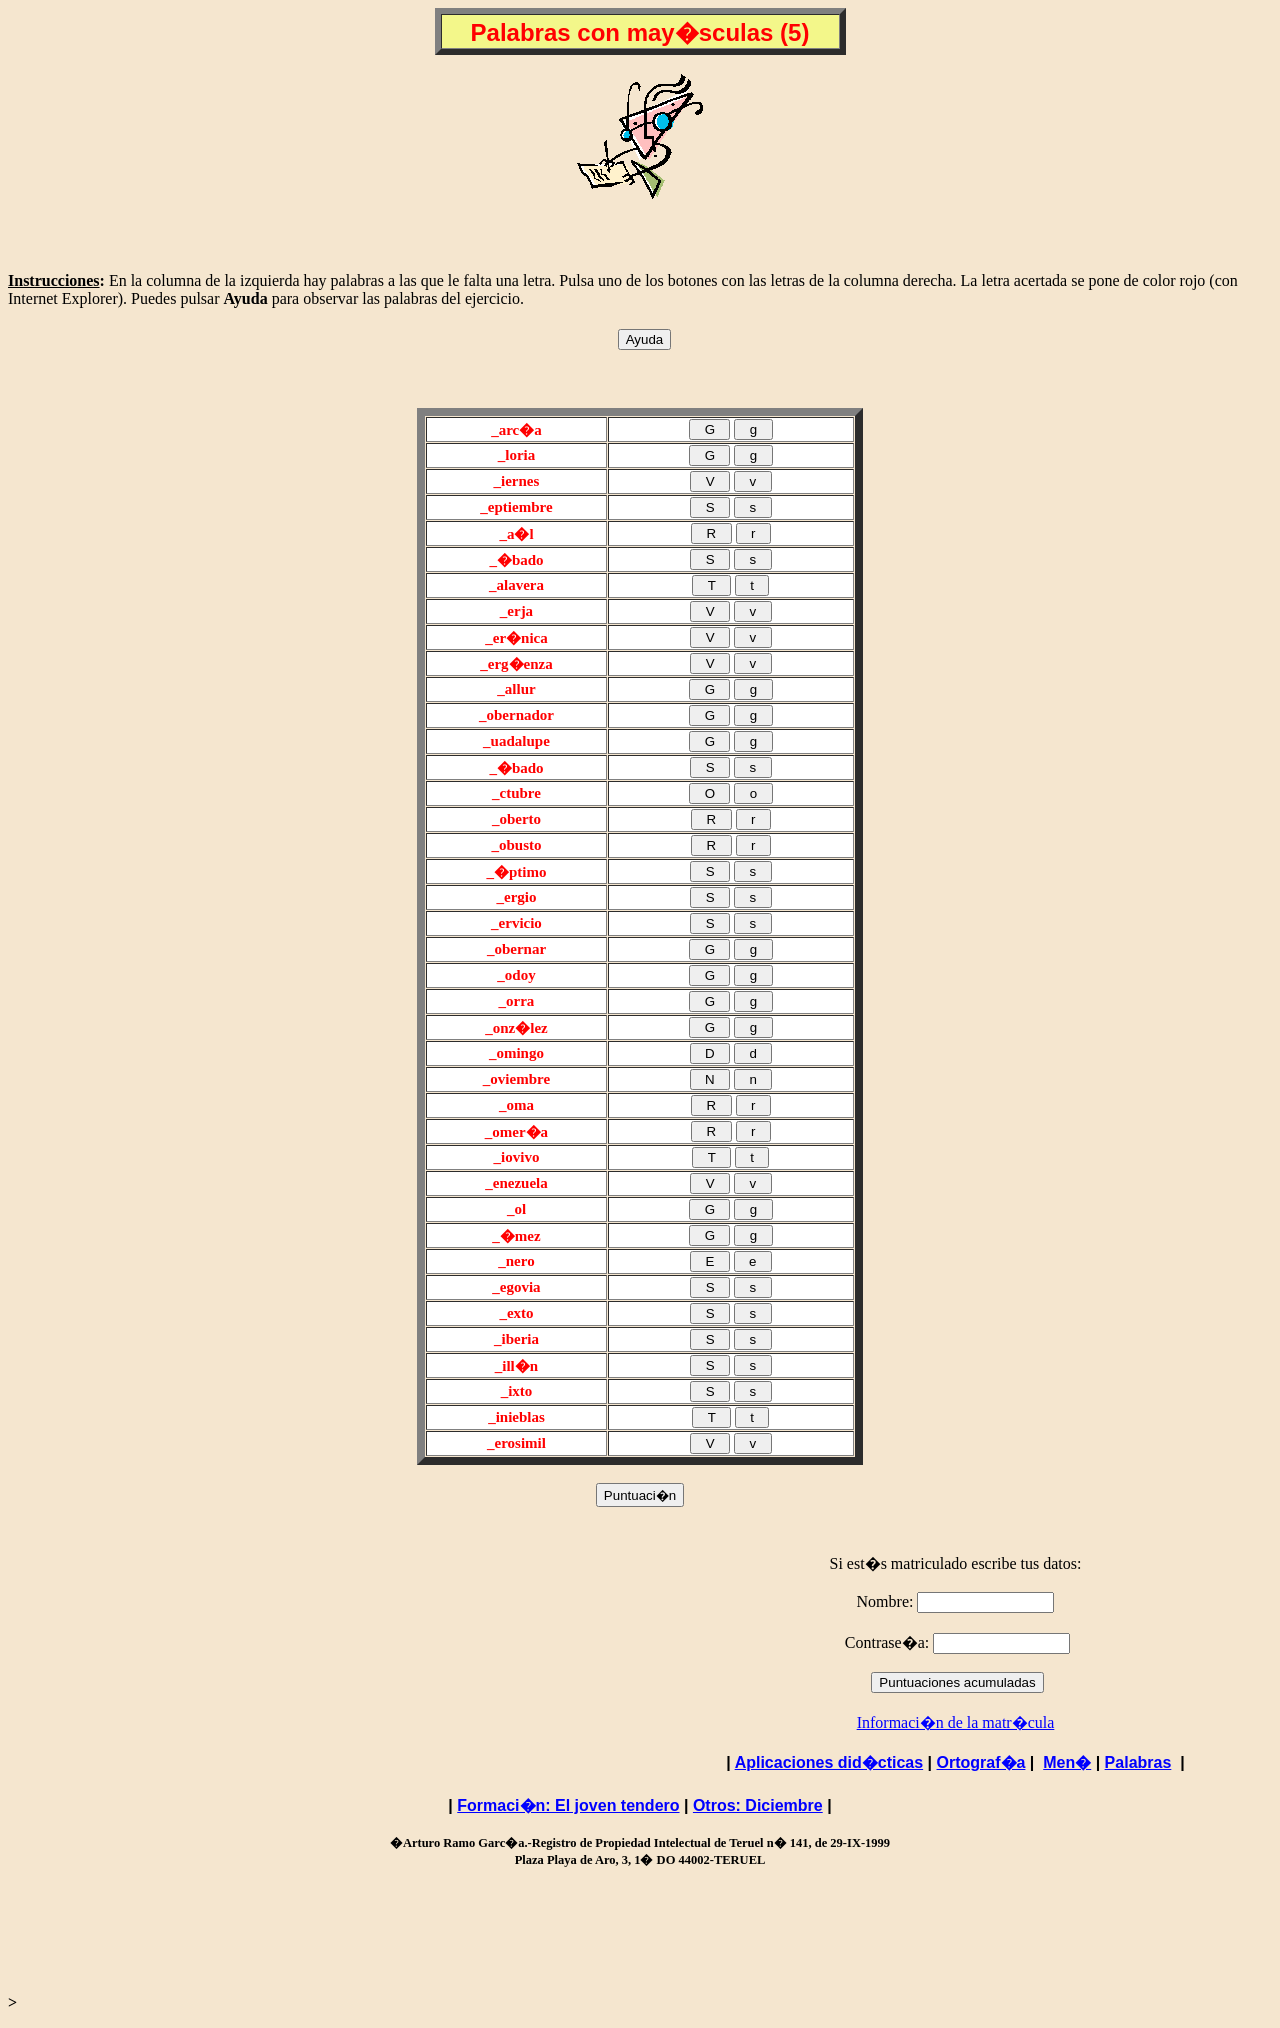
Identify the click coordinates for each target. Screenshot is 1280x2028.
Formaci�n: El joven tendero (568, 1805)
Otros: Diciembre (758, 1805)
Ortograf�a (981, 1762)
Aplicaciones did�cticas (829, 1762)
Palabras (1138, 1762)
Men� (1067, 1762)
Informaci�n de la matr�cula (956, 1722)
